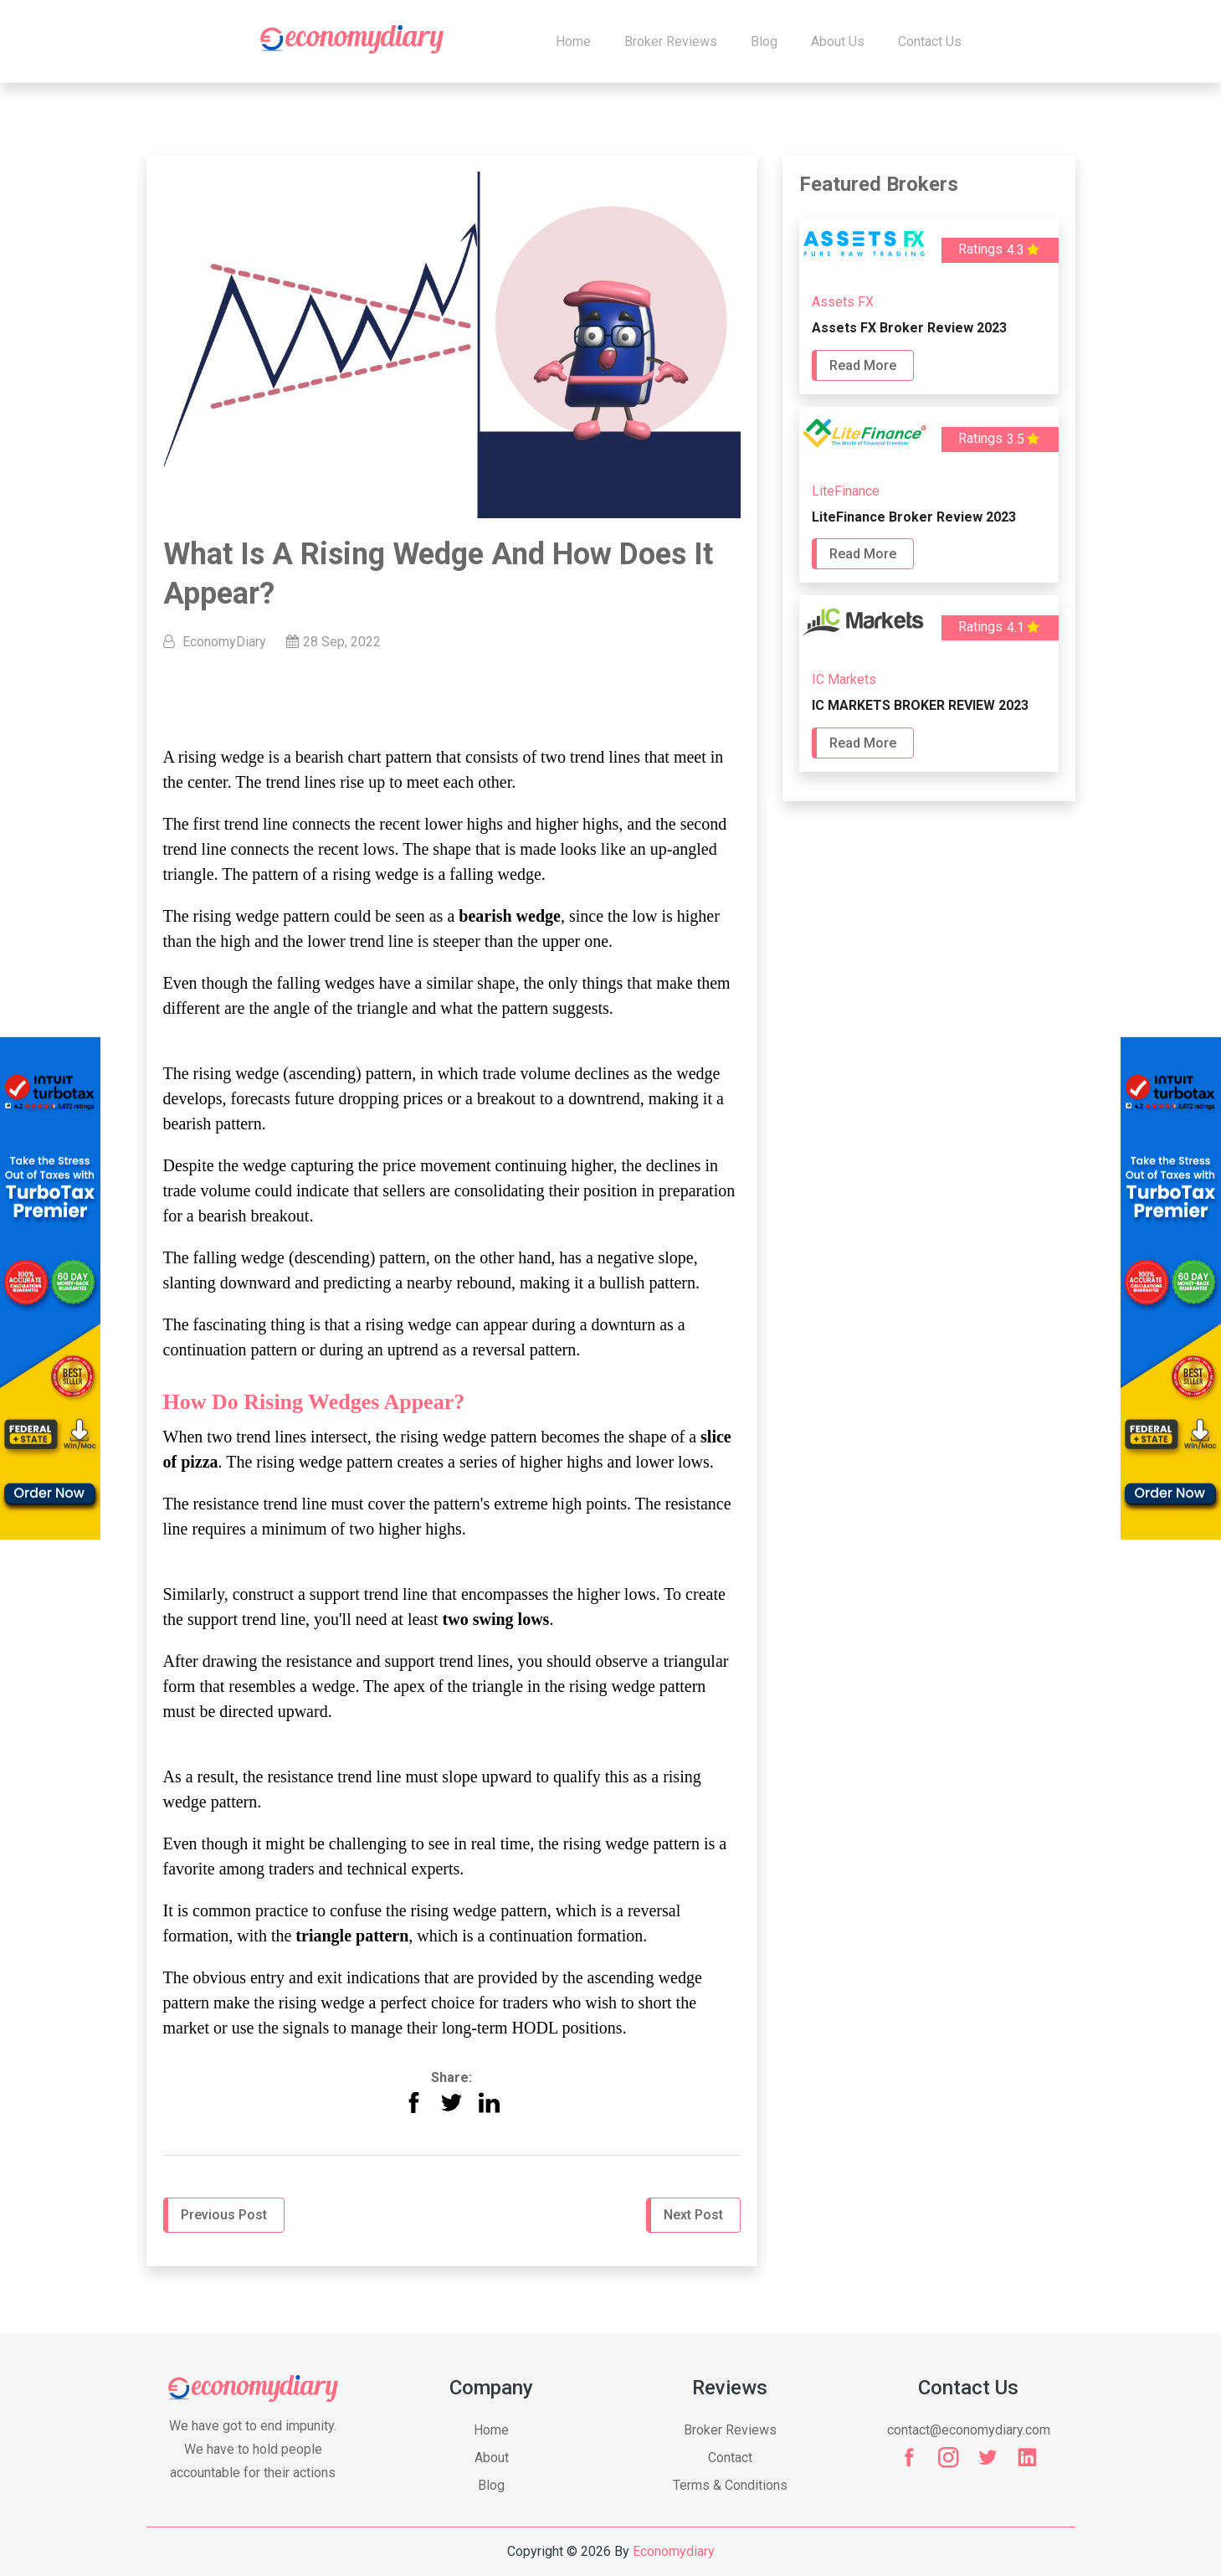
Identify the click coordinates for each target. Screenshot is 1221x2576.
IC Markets (844, 679)
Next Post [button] (693, 2215)
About (492, 2457)
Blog (764, 41)
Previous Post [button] (224, 2215)
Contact (730, 2457)
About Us (837, 41)
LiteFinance (846, 491)
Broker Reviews (670, 41)
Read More (862, 365)
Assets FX (843, 302)
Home (573, 41)
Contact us (930, 41)
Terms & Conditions (730, 2485)
